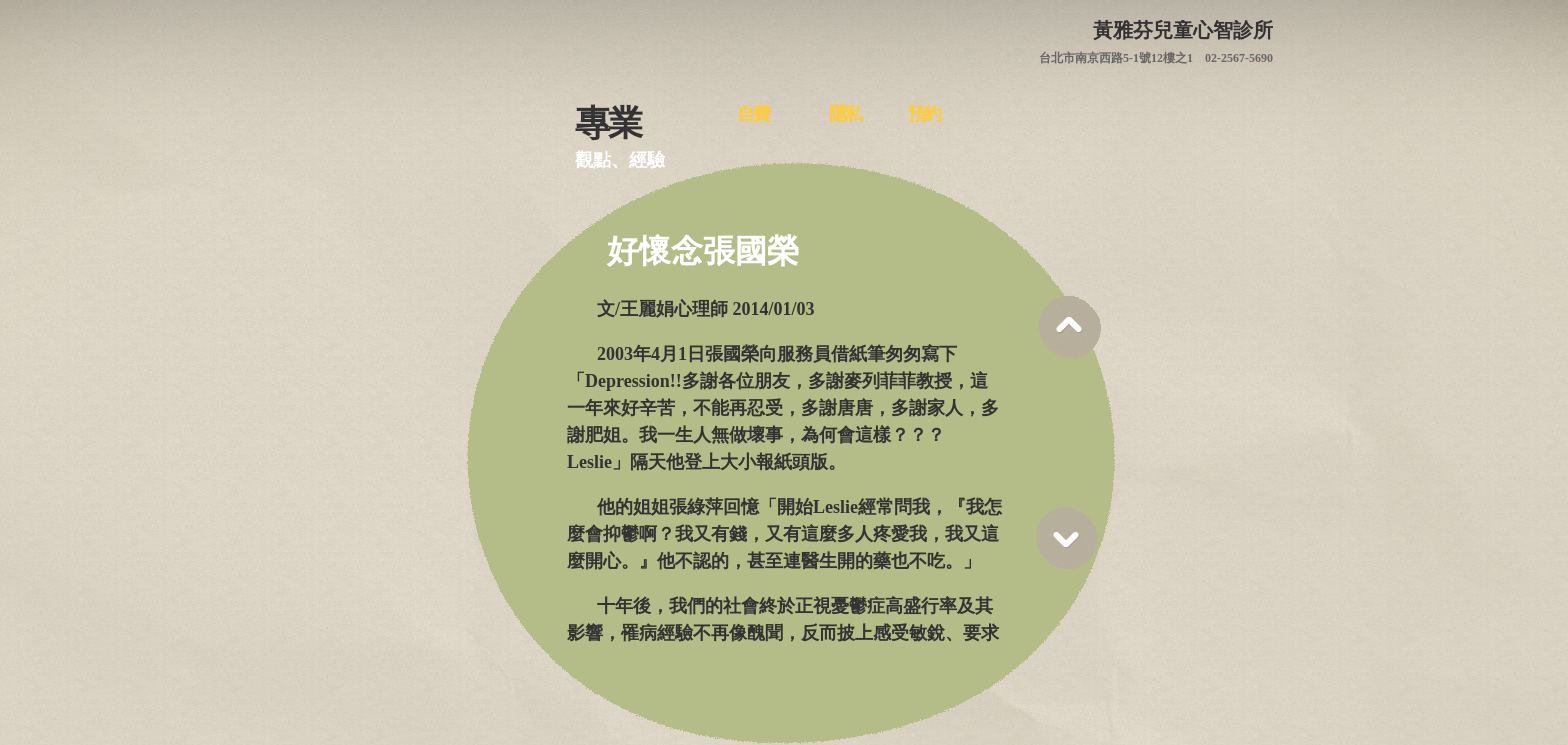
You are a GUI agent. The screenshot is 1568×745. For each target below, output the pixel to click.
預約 (924, 114)
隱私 (845, 114)
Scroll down (1066, 538)
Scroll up (1069, 326)
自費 (753, 114)
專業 (608, 119)
